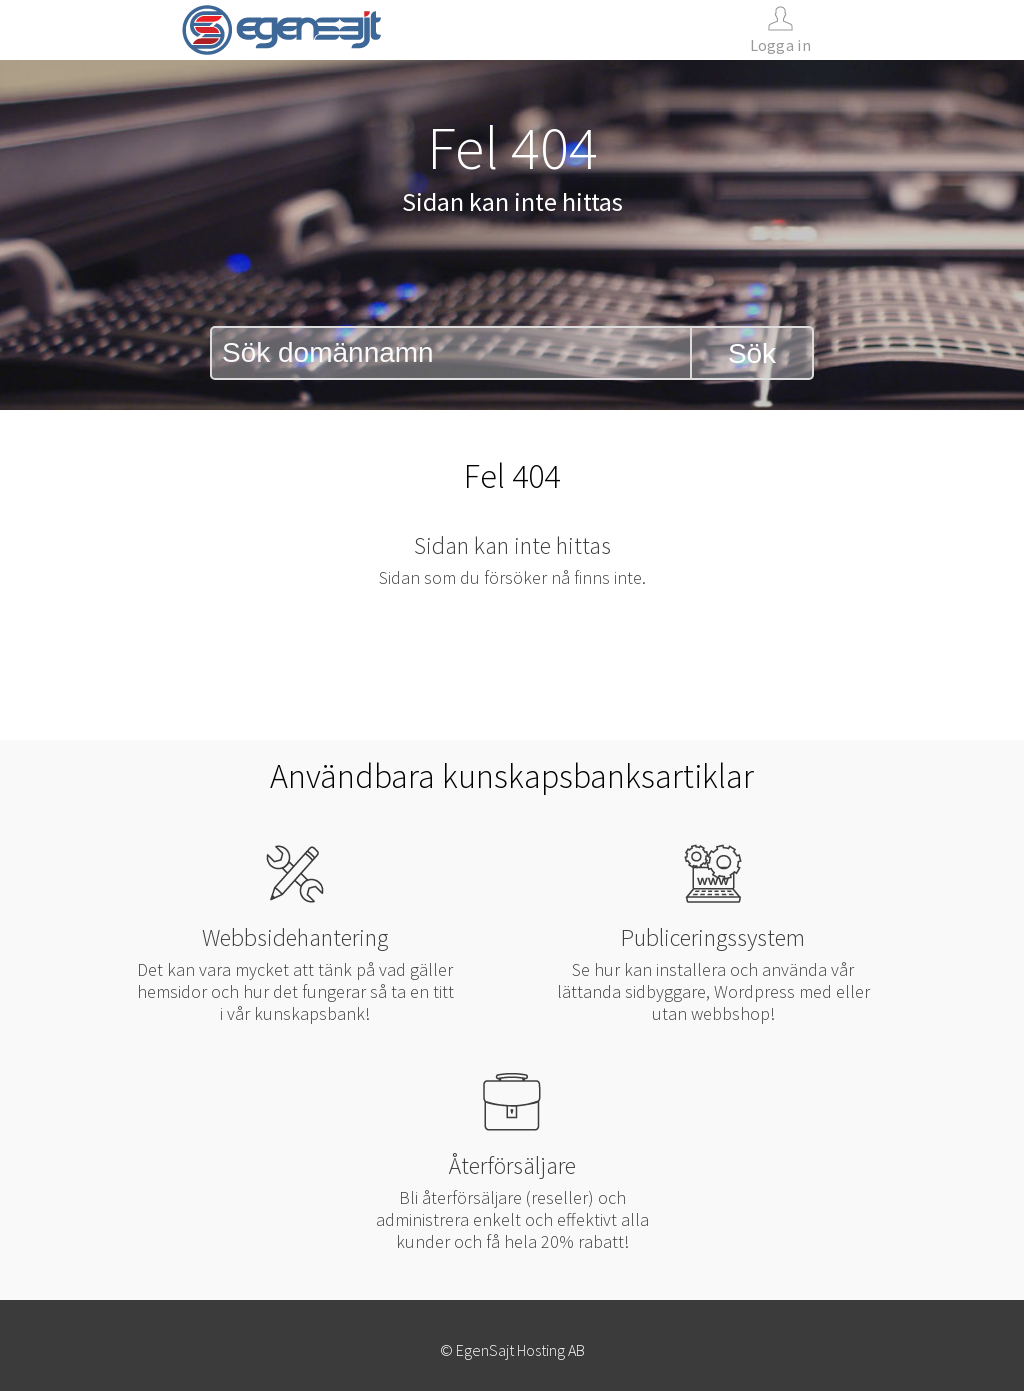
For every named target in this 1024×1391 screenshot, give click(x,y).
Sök (752, 353)
